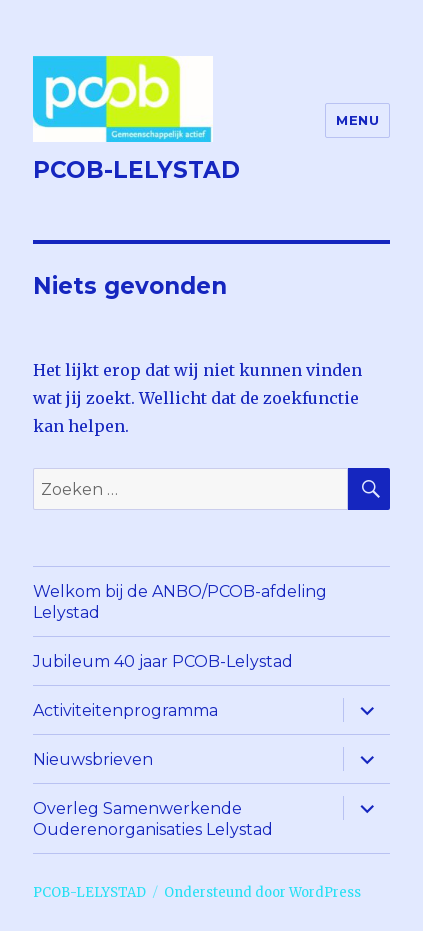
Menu (357, 120)
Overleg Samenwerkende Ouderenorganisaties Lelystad (153, 819)
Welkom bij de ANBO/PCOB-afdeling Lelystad (180, 602)
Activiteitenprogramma (125, 710)
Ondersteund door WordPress (262, 892)
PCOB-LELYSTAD (136, 170)
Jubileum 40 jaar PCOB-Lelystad (163, 661)
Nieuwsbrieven (93, 759)
